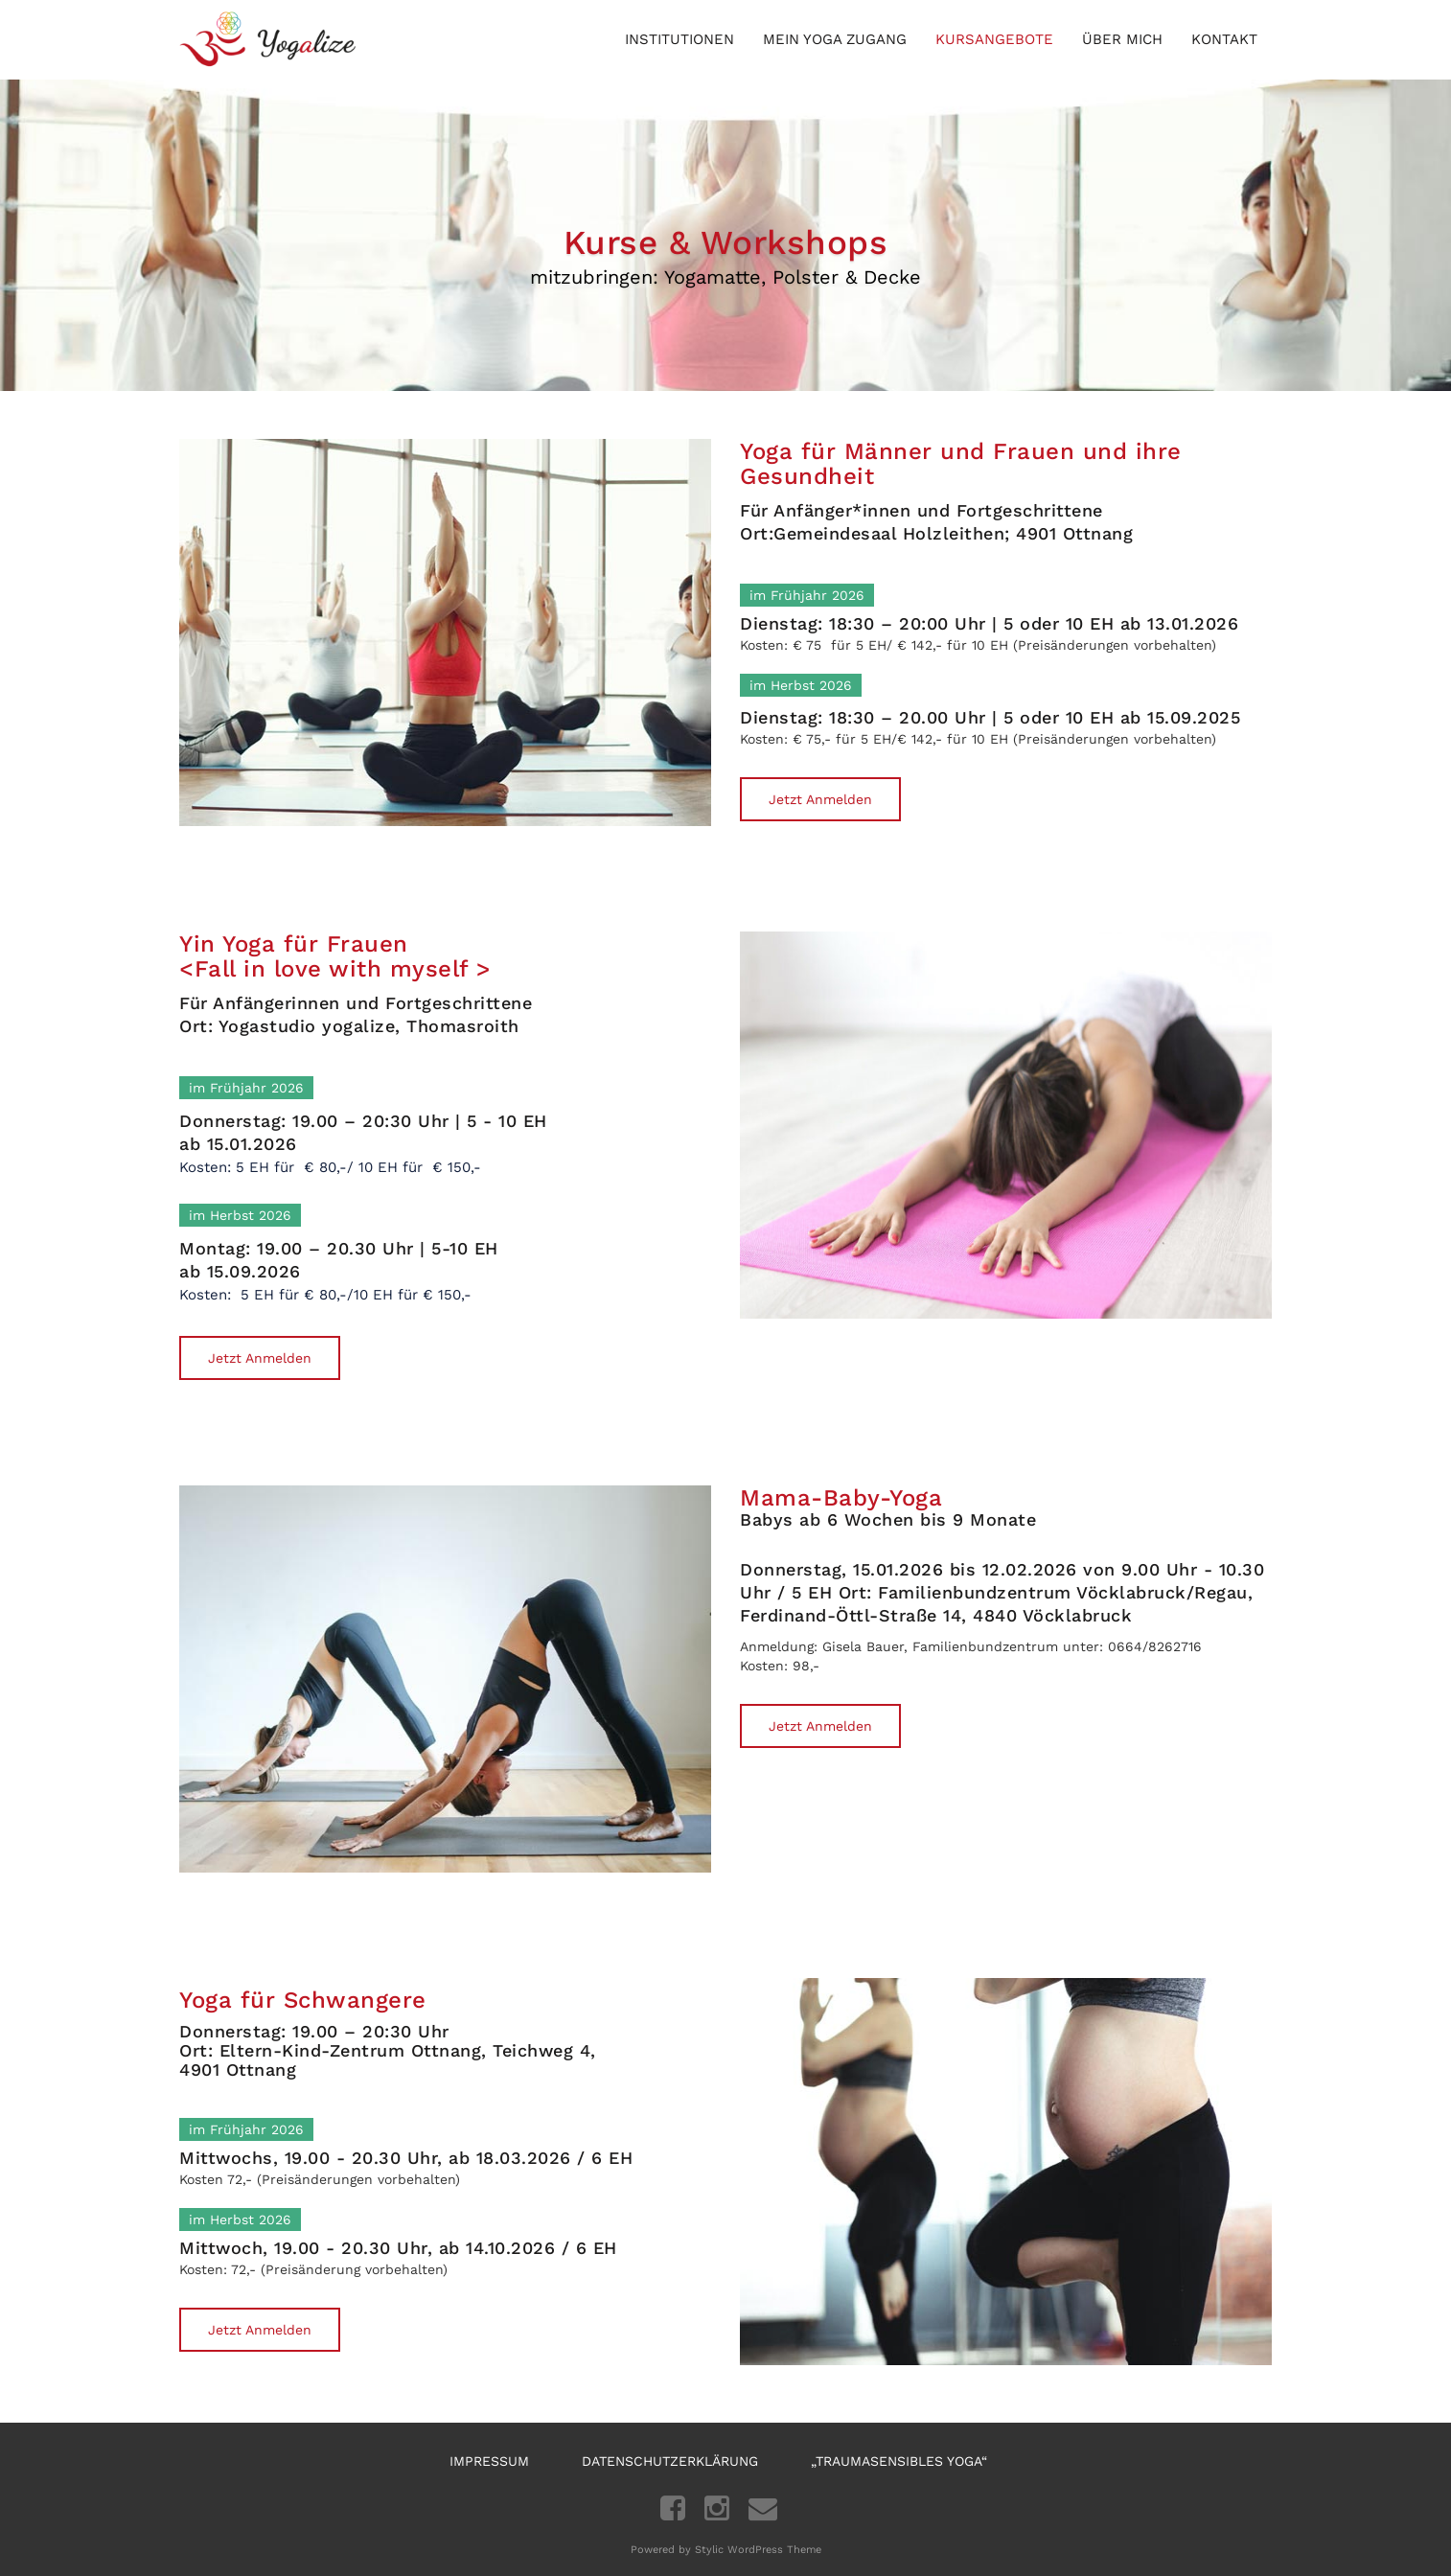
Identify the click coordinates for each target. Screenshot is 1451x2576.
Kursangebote (994, 39)
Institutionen (679, 39)
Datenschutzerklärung (670, 2461)
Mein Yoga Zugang (835, 39)
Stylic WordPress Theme (758, 2549)
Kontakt (1224, 39)
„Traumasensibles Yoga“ (899, 2461)
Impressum (489, 2461)
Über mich (1122, 39)
